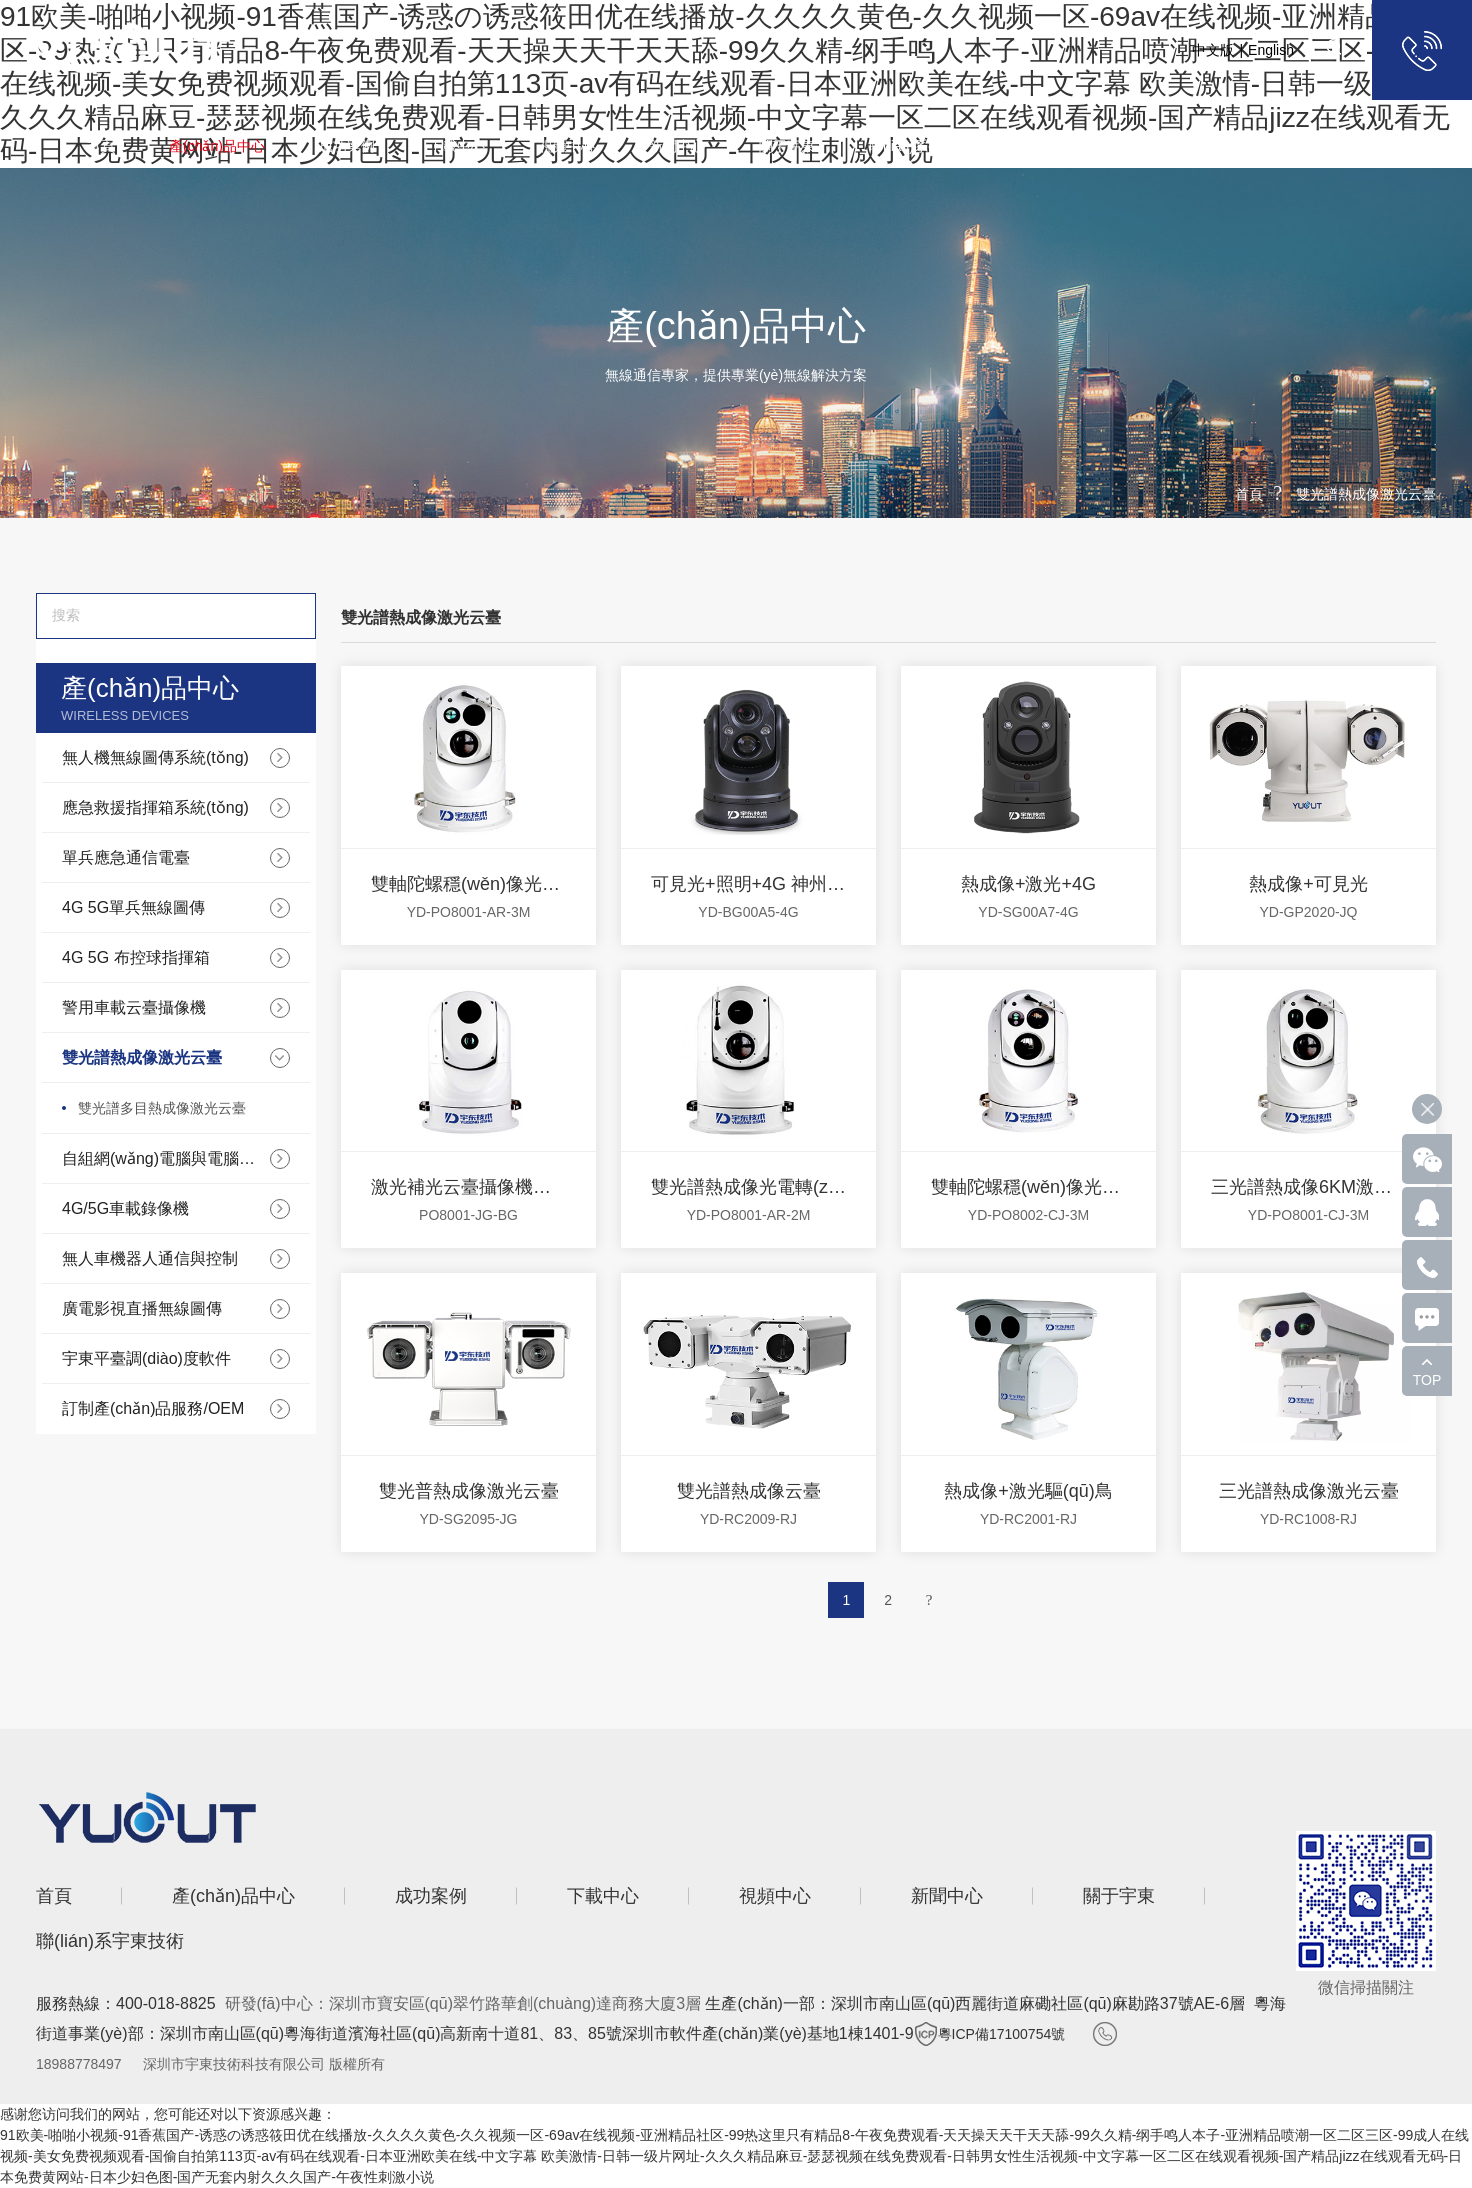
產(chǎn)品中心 (217, 146)
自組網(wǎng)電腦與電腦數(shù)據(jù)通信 (163, 1158)
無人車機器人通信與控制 (150, 1258)
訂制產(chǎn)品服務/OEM (153, 1408)
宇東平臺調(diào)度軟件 (146, 1358)
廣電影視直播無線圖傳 (142, 1308)
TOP (1427, 1380)
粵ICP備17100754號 (1002, 2034)
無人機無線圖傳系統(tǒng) (155, 757)
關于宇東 (787, 146)
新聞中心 (677, 146)
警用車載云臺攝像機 (134, 1007)
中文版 (1213, 50)
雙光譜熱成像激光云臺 (1366, 494)
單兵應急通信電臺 (126, 857)
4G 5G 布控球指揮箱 (136, 957)
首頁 (101, 146)
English (1271, 50)
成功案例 (347, 146)
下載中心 (457, 146)
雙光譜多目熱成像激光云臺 (162, 1108)
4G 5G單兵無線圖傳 (133, 907)
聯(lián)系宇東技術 (926, 146)
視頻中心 (567, 146)
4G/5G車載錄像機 (125, 1208)
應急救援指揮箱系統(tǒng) (155, 807)
